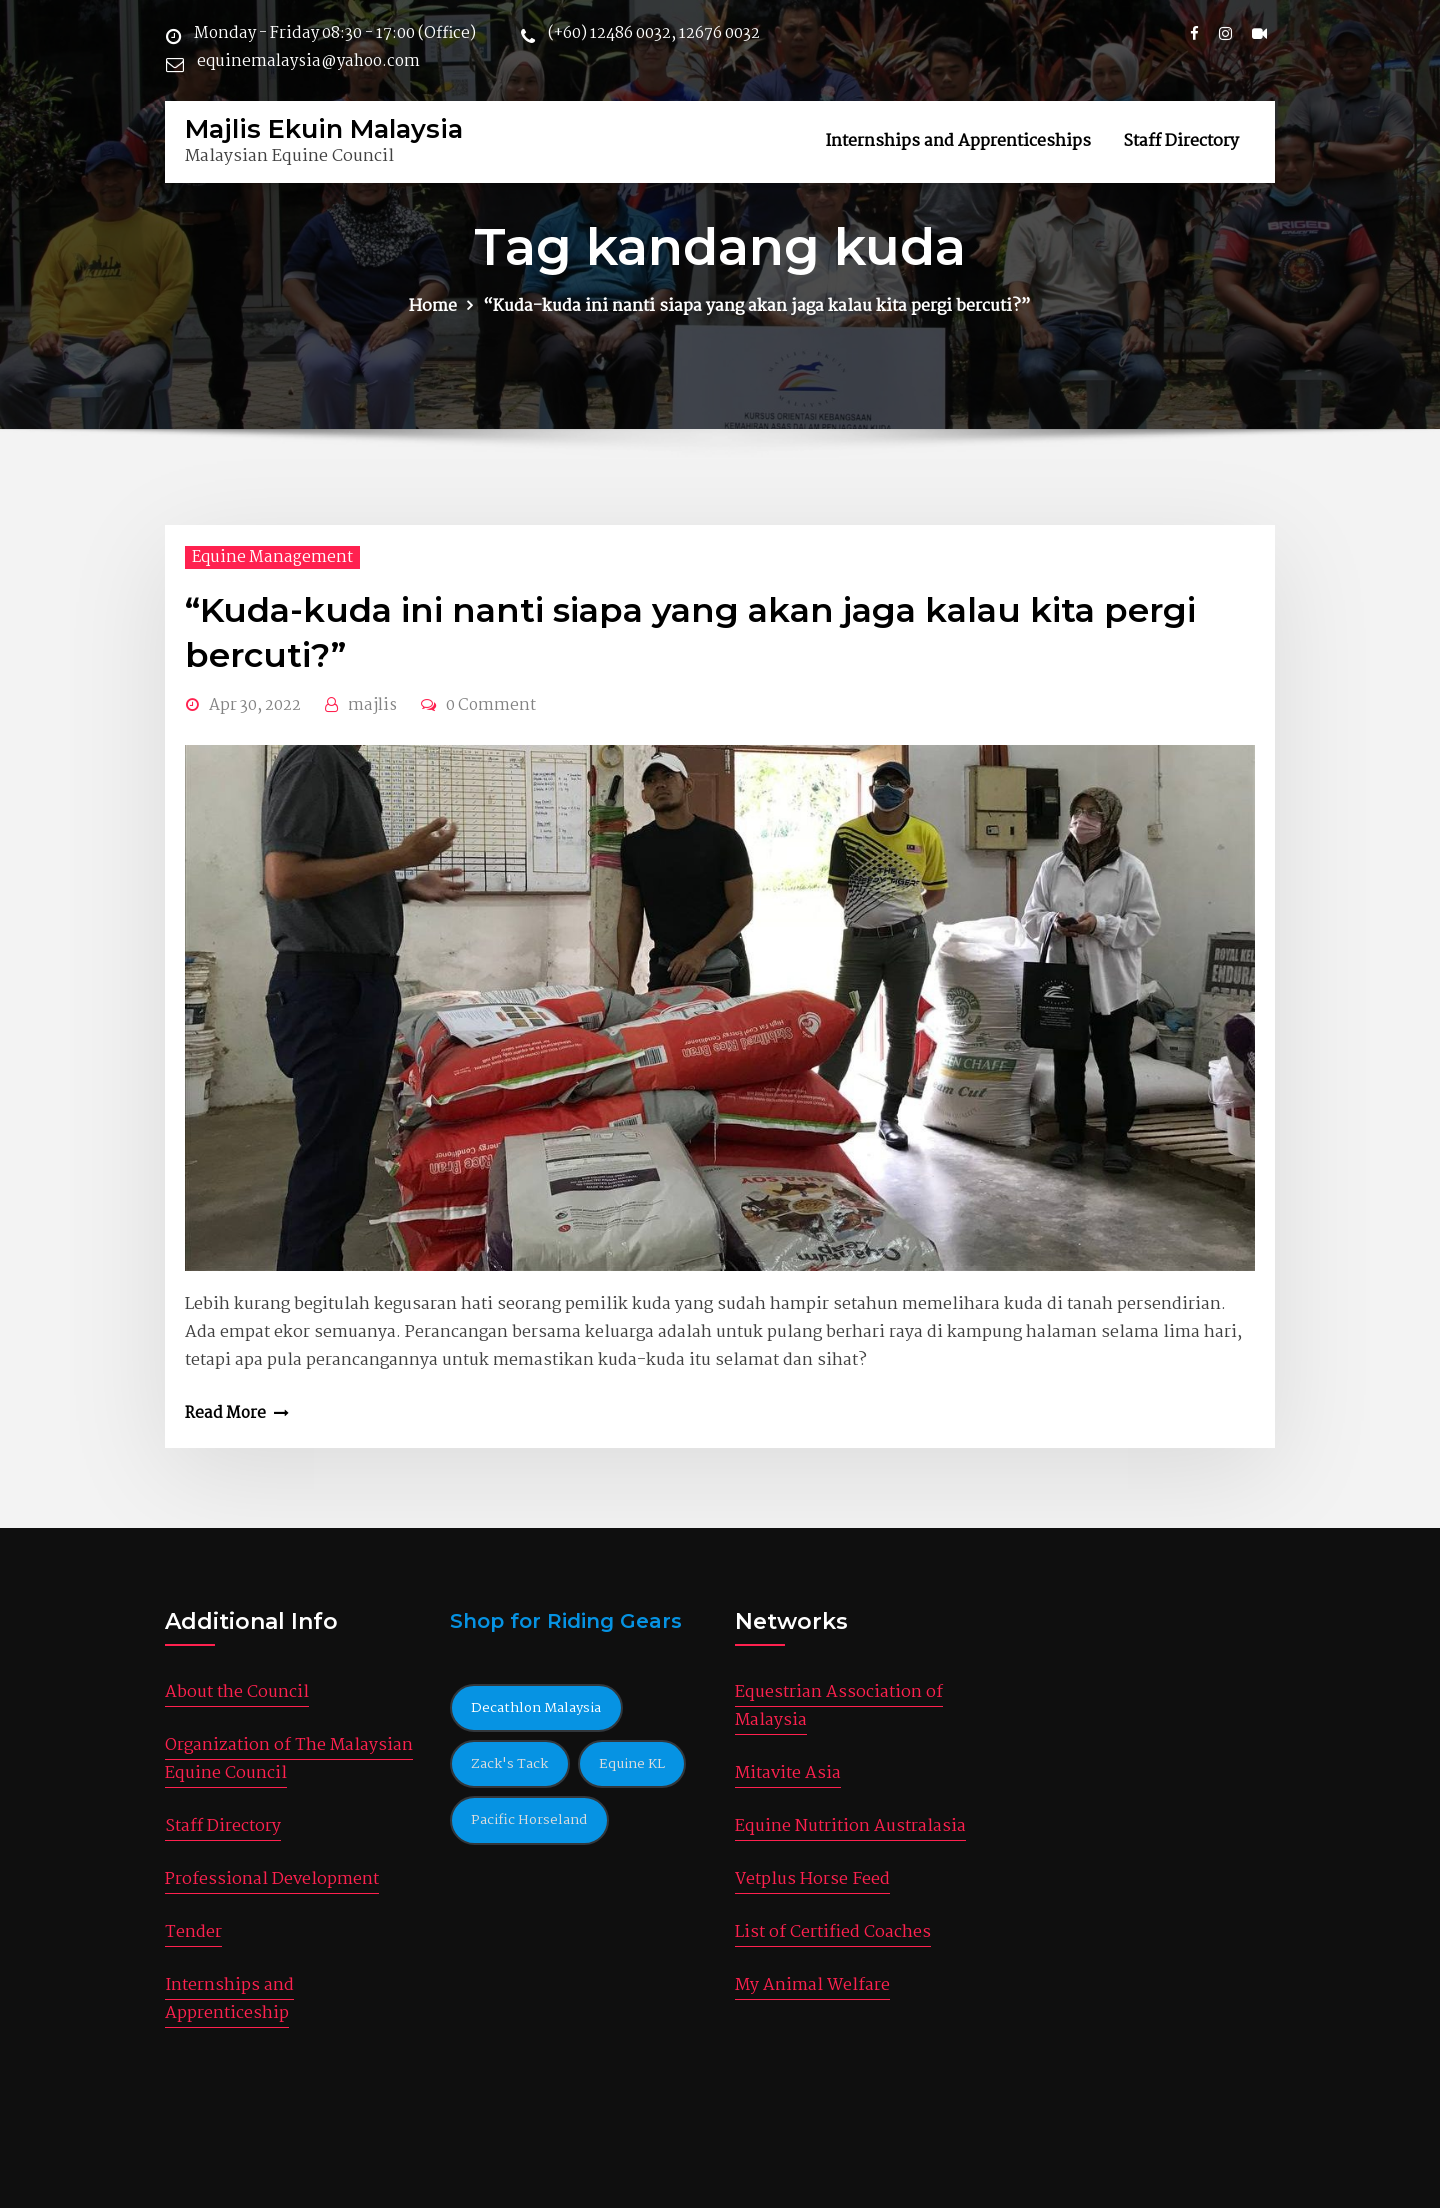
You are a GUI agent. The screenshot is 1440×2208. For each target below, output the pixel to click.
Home (433, 306)
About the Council (237, 1692)
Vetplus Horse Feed (812, 1879)
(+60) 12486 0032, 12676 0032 (654, 33)
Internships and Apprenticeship (229, 1999)
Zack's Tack (509, 1764)
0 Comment (491, 705)
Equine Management (272, 557)
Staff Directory (1181, 141)
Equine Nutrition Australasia (850, 1826)
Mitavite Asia (788, 1773)
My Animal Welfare (812, 1985)
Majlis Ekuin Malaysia (324, 128)
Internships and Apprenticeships (958, 141)
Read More (225, 1413)
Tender (193, 1932)
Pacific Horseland (529, 1820)
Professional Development (272, 1879)
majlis (372, 705)
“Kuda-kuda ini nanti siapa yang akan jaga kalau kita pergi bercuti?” (757, 306)
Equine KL (632, 1764)
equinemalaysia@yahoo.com (308, 61)
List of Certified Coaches (833, 1932)
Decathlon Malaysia (536, 1708)
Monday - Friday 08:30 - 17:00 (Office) (335, 33)
